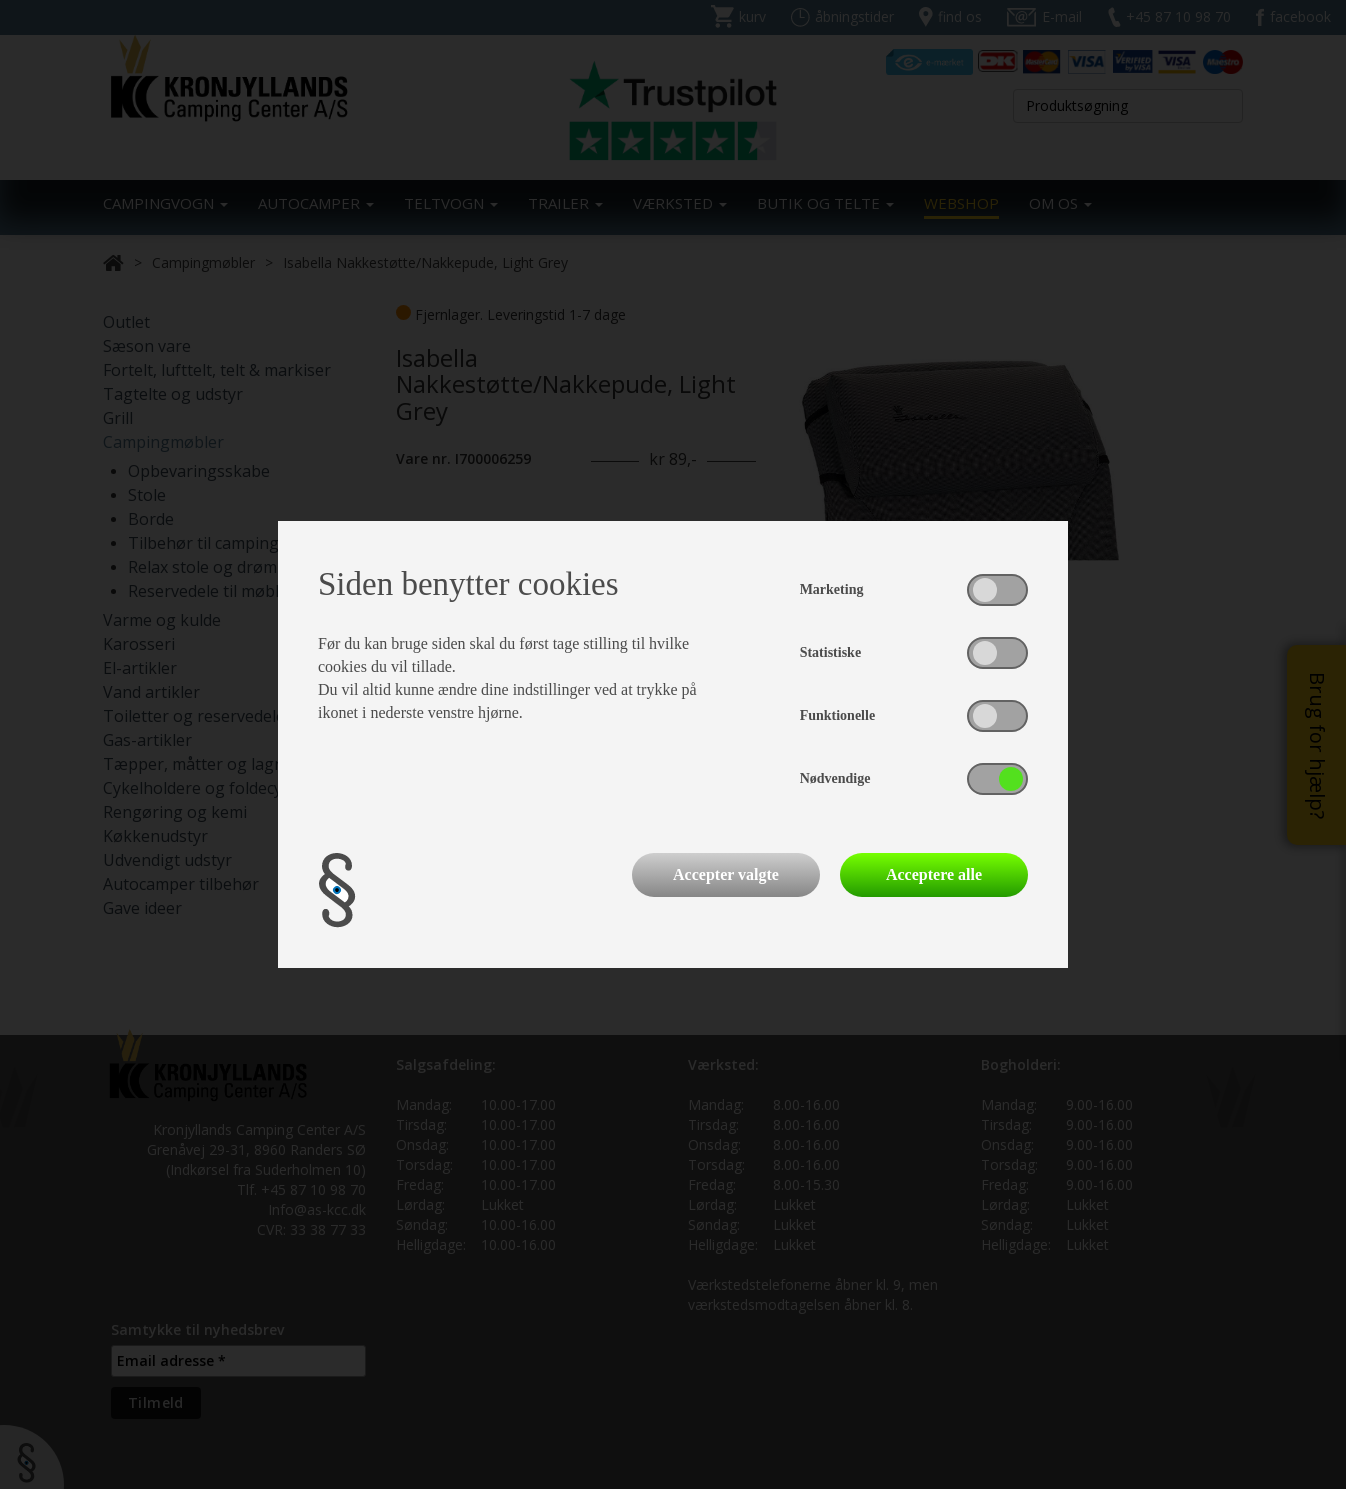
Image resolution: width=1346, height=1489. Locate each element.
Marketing (832, 589)
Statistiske (830, 652)
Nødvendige (835, 778)
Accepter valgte (726, 874)
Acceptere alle (934, 874)
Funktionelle (837, 715)
